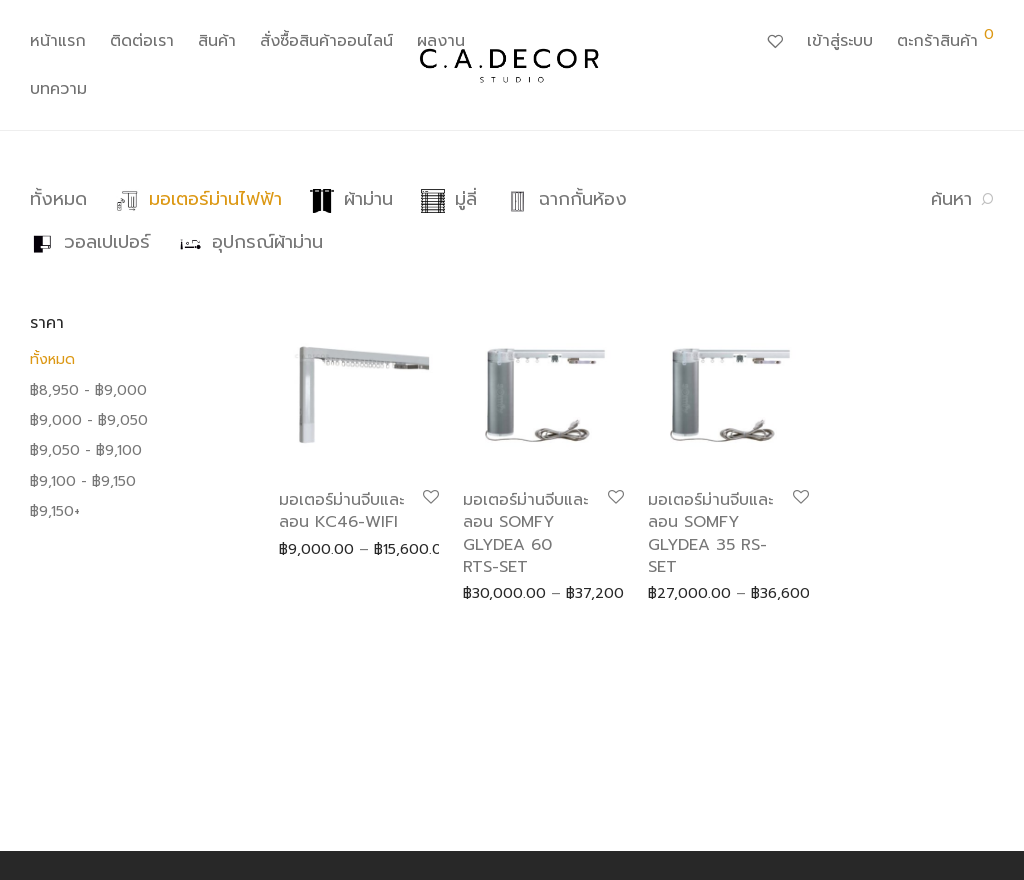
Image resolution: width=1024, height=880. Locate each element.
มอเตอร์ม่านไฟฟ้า (198, 199)
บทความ (58, 89)
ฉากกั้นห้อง (566, 199)
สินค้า (217, 41)
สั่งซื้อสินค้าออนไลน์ (326, 41)
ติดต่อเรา (142, 41)
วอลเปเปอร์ (90, 242)
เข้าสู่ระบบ (840, 41)
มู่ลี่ (449, 199)
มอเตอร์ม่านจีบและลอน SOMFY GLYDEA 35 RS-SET (710, 533)
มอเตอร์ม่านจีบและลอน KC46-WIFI (341, 511)
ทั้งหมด (58, 199)
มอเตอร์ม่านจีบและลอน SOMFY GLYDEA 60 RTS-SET (525, 533)
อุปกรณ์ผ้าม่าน (250, 242)
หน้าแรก (58, 41)
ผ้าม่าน (351, 199)
